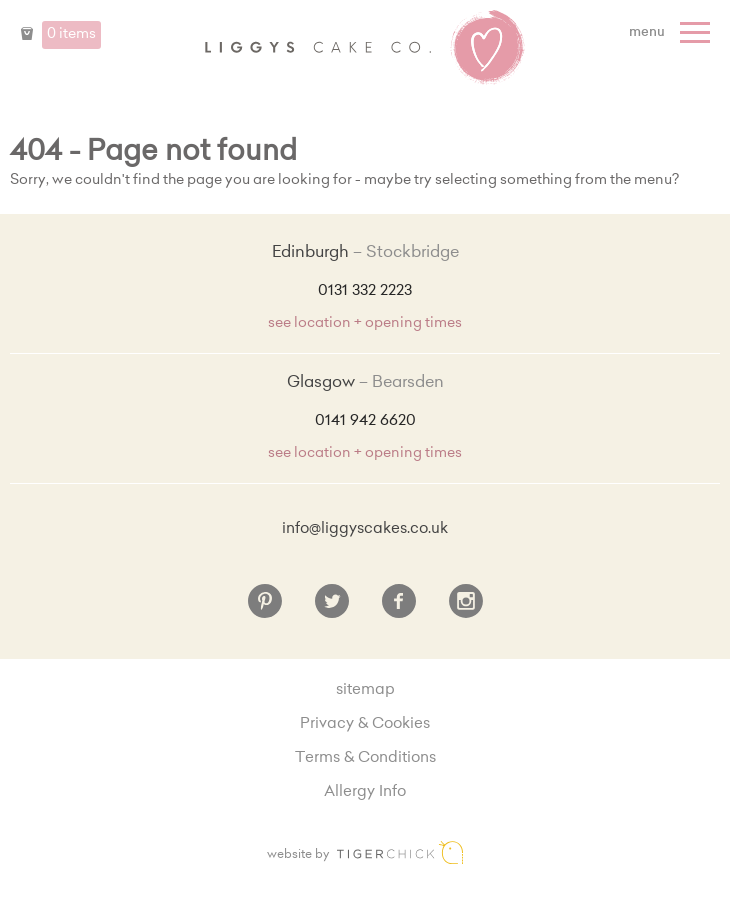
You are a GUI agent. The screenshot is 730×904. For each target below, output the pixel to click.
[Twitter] (332, 609)
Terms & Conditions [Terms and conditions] (365, 758)
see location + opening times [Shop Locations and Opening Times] (365, 324)
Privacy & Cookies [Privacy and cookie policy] (365, 724)
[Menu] (672, 33)
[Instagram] (466, 609)
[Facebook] (399, 609)
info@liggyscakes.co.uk (365, 529)
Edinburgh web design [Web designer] (400, 852)
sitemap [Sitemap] (365, 690)
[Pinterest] (265, 609)
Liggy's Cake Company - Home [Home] (365, 48)
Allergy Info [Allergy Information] (365, 792)
